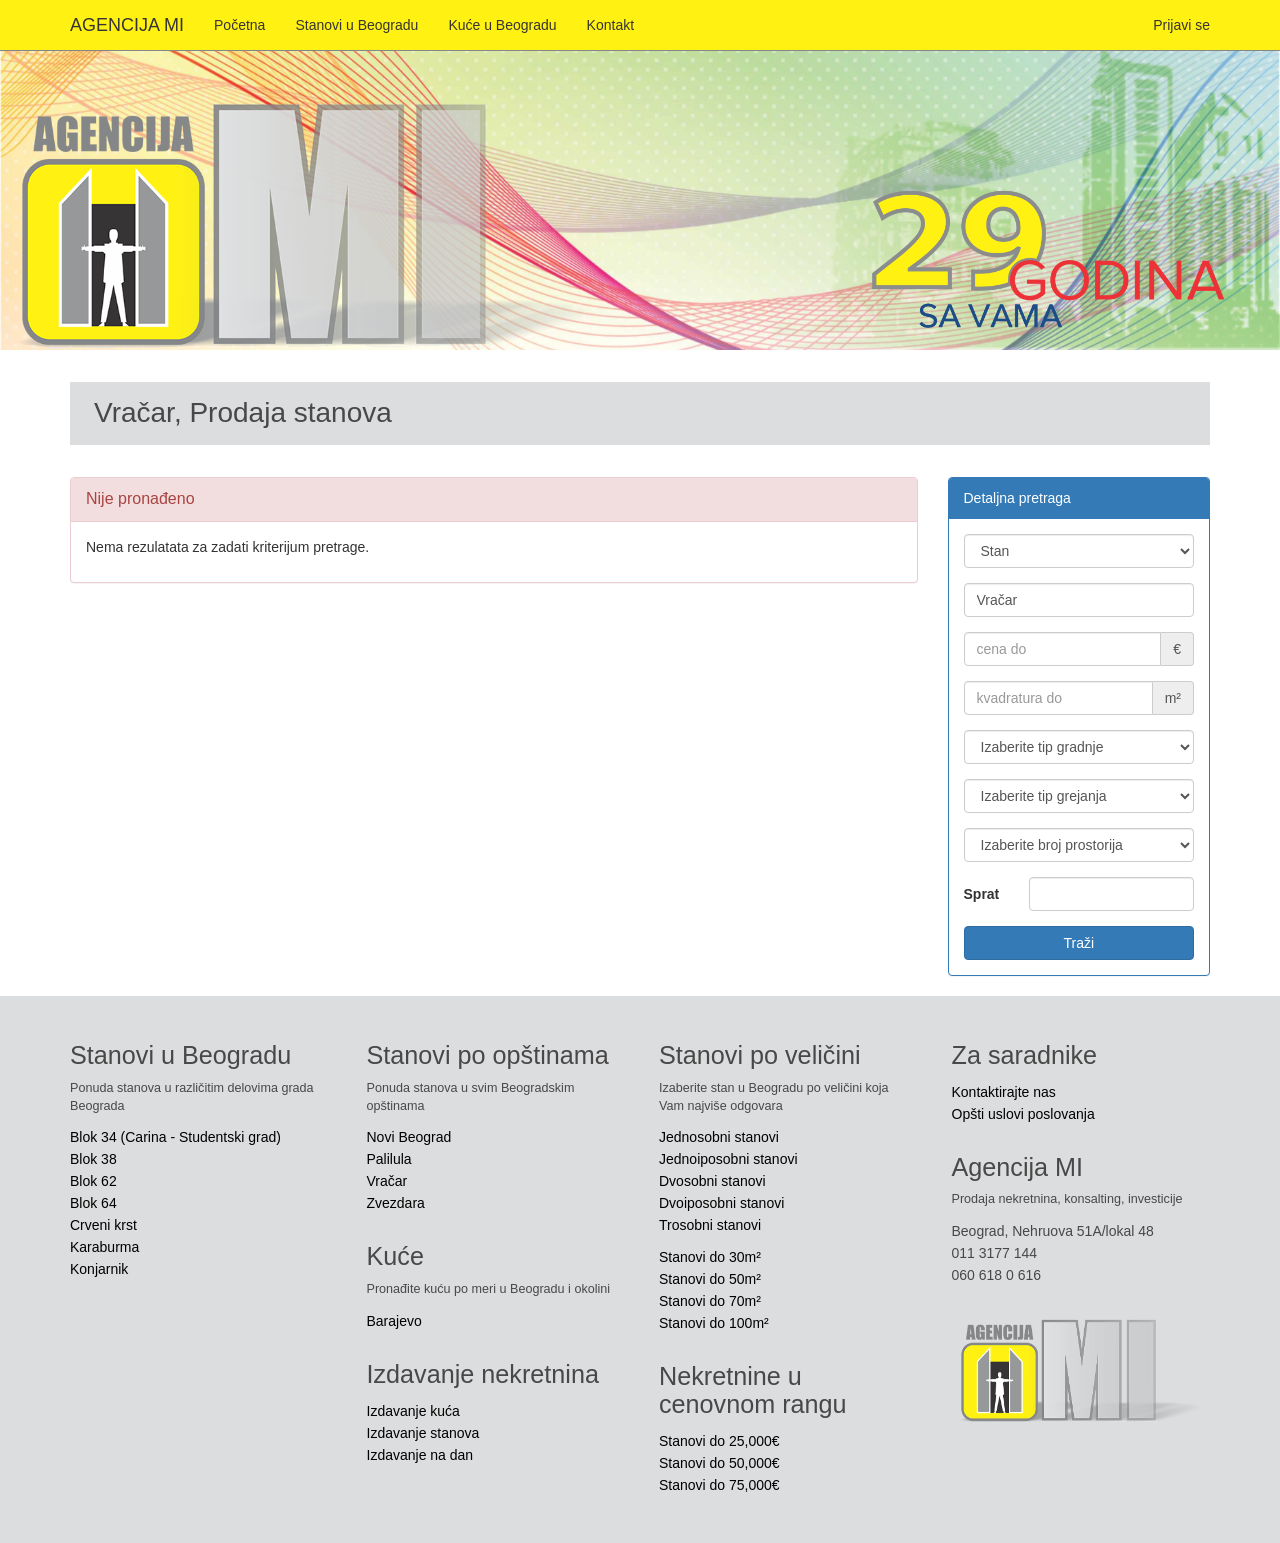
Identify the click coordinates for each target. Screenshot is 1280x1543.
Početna (239, 25)
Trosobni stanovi (710, 1225)
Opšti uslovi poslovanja (1023, 1114)
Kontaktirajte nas (1004, 1092)
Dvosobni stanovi (712, 1181)
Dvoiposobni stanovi (721, 1203)
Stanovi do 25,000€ (719, 1441)
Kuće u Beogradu (502, 25)
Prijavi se (1181, 25)
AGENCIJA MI (127, 25)
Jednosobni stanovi (719, 1137)
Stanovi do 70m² (710, 1301)
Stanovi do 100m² (714, 1323)
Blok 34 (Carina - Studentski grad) (175, 1137)
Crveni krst (103, 1225)
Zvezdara (396, 1203)
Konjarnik (99, 1269)
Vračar (387, 1181)
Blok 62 (93, 1181)
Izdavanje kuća (413, 1411)
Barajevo (394, 1321)
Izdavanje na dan (420, 1455)
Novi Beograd (409, 1137)
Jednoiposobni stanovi (728, 1159)
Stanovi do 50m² (710, 1279)
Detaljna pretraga (1017, 498)
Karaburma (104, 1247)
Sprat (982, 894)
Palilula (389, 1159)
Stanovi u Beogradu (356, 25)
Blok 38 (93, 1159)
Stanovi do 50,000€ (719, 1463)
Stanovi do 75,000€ (719, 1485)
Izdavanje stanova (423, 1433)
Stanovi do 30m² (710, 1257)
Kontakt (610, 25)
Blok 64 (93, 1203)
